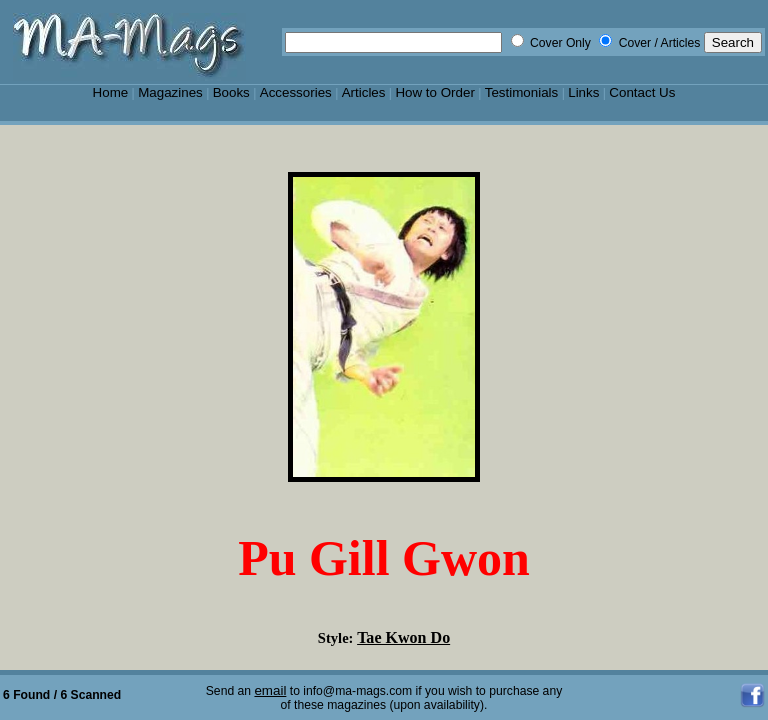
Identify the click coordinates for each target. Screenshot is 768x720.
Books (231, 92)
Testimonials (522, 92)
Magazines (170, 92)
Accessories (296, 92)
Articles (364, 92)
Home (111, 92)
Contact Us (642, 92)
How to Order (434, 92)
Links (583, 92)
